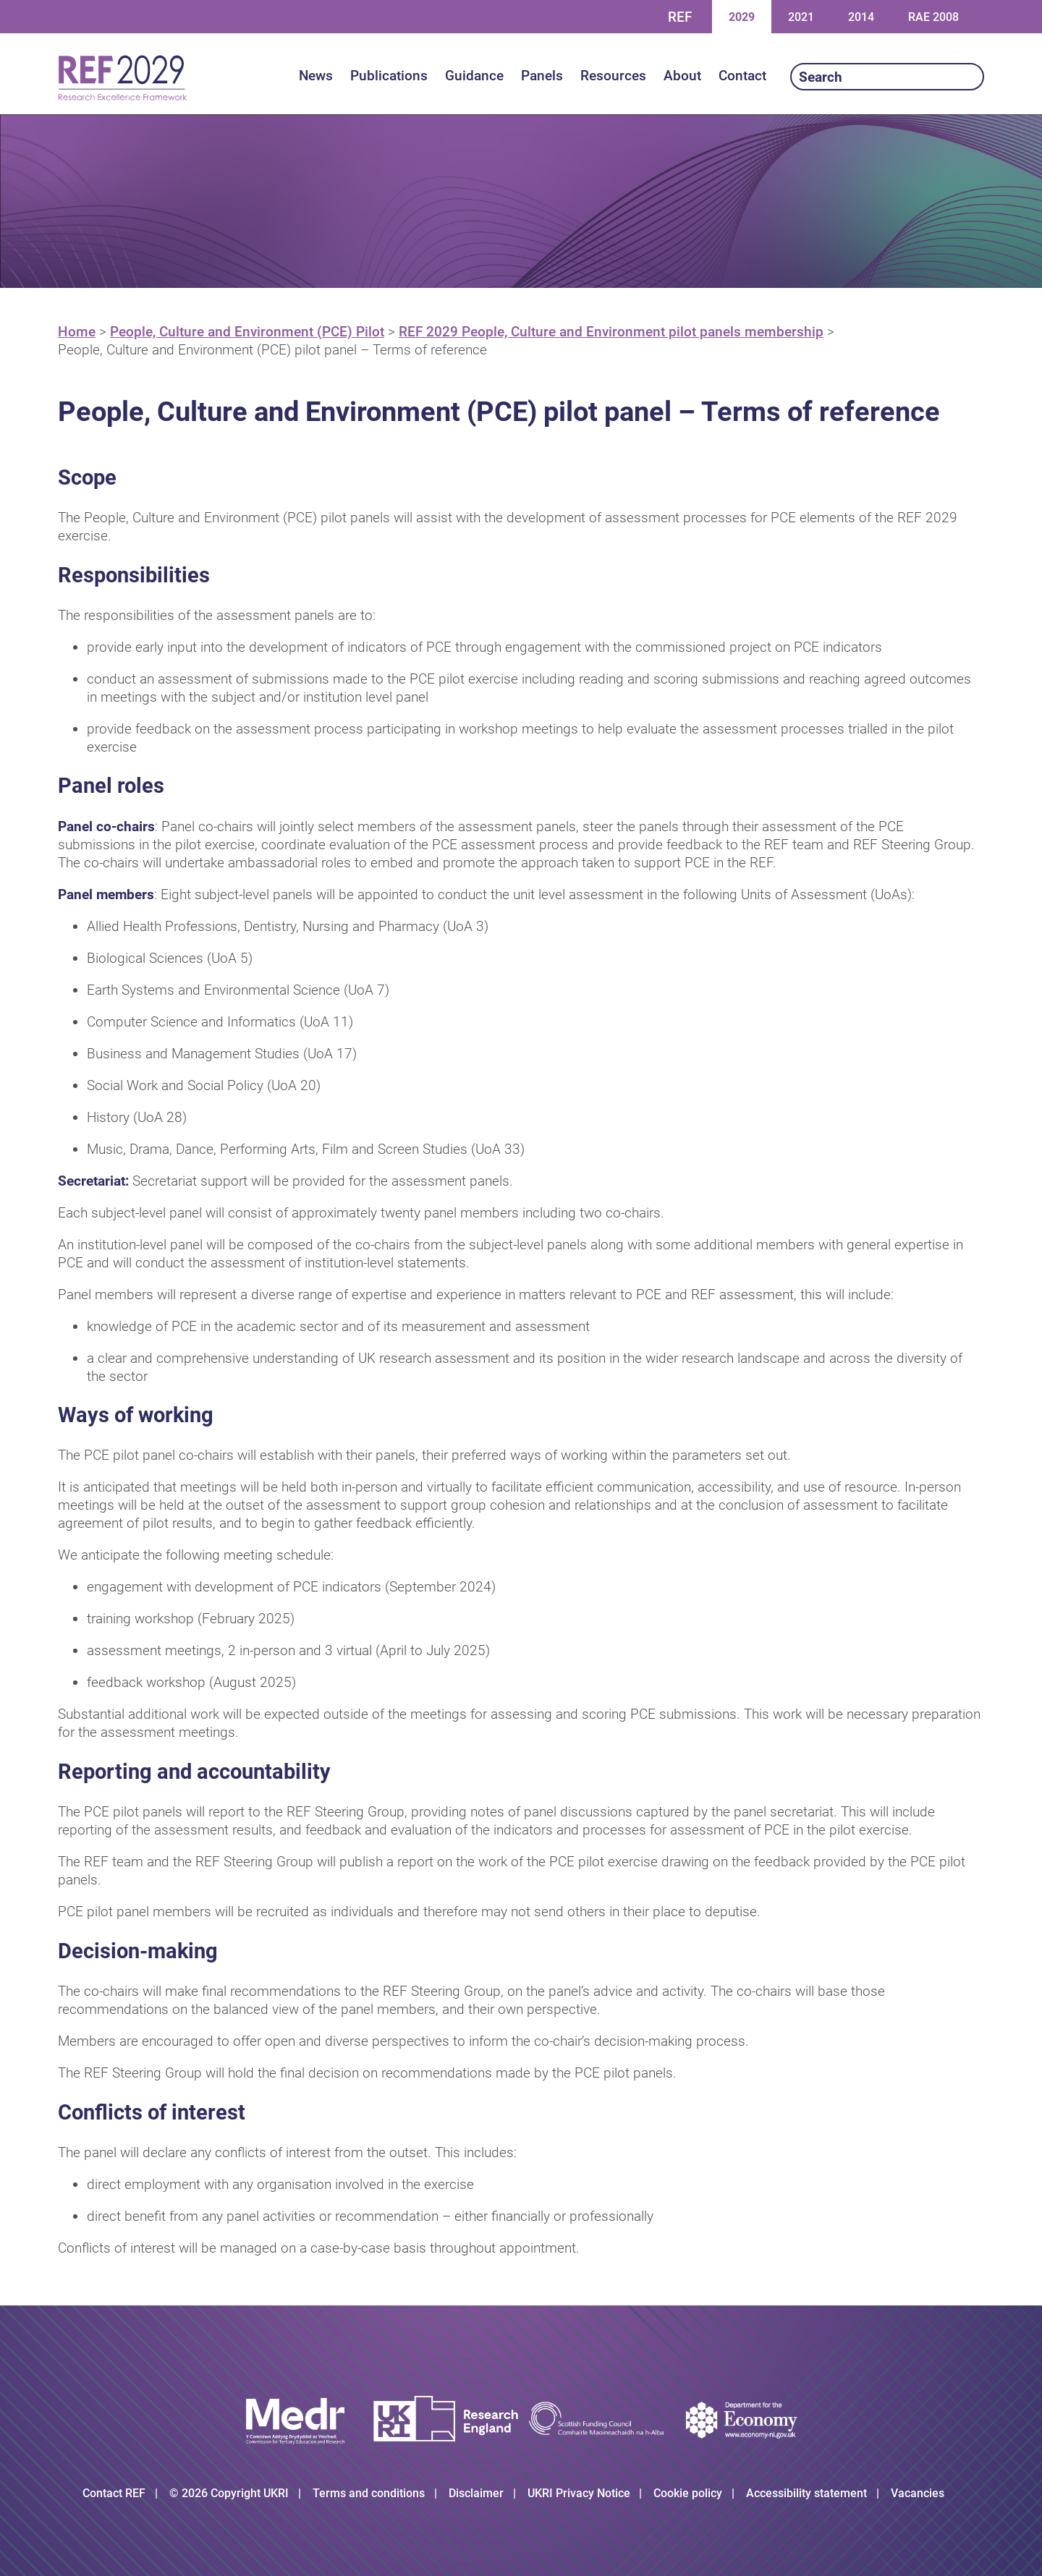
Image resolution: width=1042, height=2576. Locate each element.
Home (77, 331)
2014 (860, 16)
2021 (800, 16)
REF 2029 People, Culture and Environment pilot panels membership (611, 331)
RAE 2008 (933, 17)
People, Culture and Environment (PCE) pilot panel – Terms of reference (272, 349)
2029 (741, 16)
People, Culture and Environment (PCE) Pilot (247, 331)
